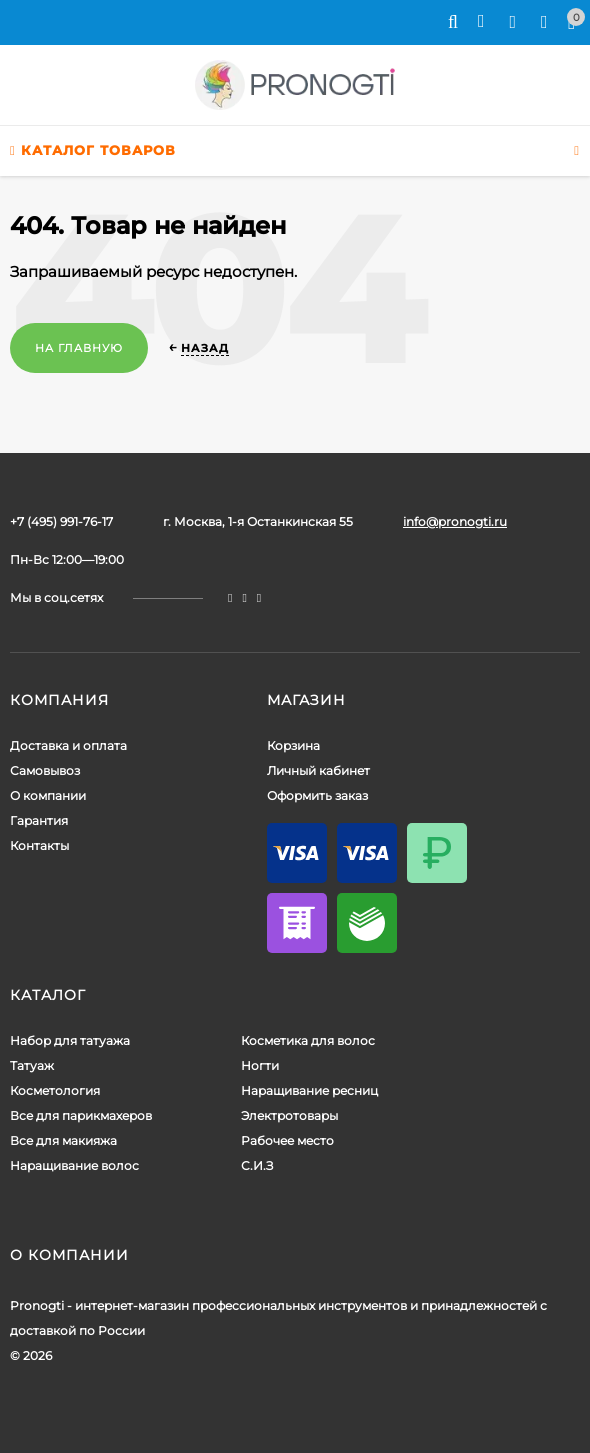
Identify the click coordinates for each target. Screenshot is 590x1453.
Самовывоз (45, 770)
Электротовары (289, 1115)
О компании (48, 795)
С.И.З (257, 1165)
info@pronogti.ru (455, 521)
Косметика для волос (308, 1040)
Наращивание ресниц (309, 1090)
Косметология (55, 1090)
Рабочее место (287, 1140)
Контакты (39, 845)
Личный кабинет (318, 770)
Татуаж (32, 1065)
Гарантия (39, 820)
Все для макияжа (63, 1140)
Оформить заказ (317, 795)
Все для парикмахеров (81, 1115)
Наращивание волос (74, 1165)
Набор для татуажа (70, 1040)
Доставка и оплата (68, 745)
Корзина (293, 745)
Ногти (260, 1065)
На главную (79, 348)
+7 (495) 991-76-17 (61, 521)
